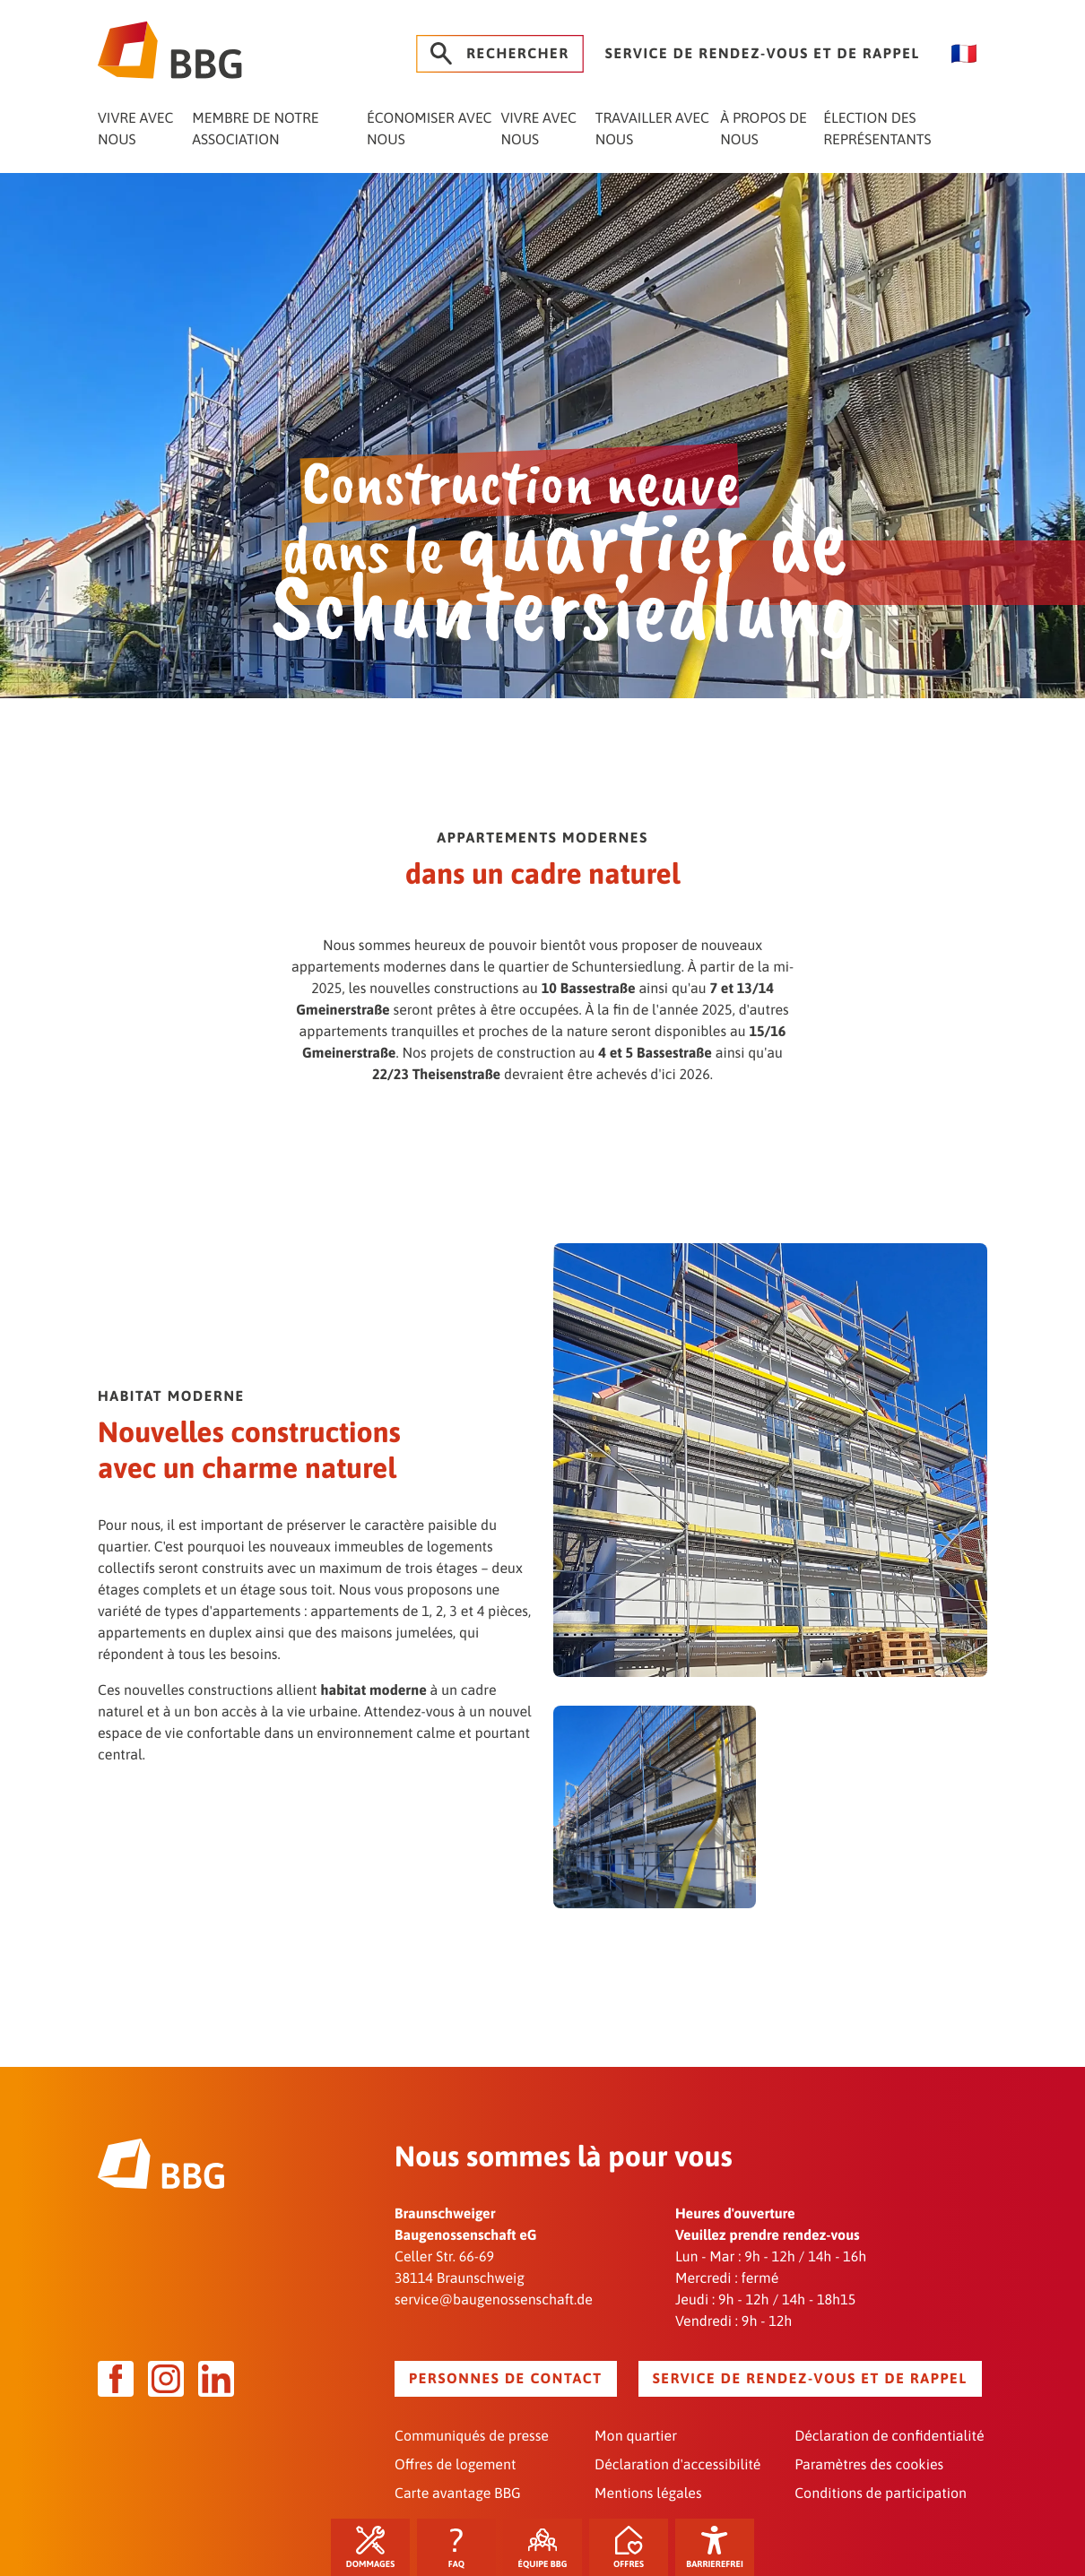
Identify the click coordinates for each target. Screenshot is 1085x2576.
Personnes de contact (506, 2379)
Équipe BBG (543, 2548)
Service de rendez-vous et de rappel (762, 54)
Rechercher (499, 53)
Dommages (370, 2548)
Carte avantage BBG (458, 2493)
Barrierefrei (714, 2548)
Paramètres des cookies (868, 2465)
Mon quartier (636, 2436)
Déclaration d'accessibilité (677, 2465)
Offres (628, 2548)
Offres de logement (455, 2465)
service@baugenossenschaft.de (494, 2300)
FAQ (456, 2548)
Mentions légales (648, 2493)
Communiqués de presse (472, 2436)
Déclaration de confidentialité (889, 2436)
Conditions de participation (880, 2493)
